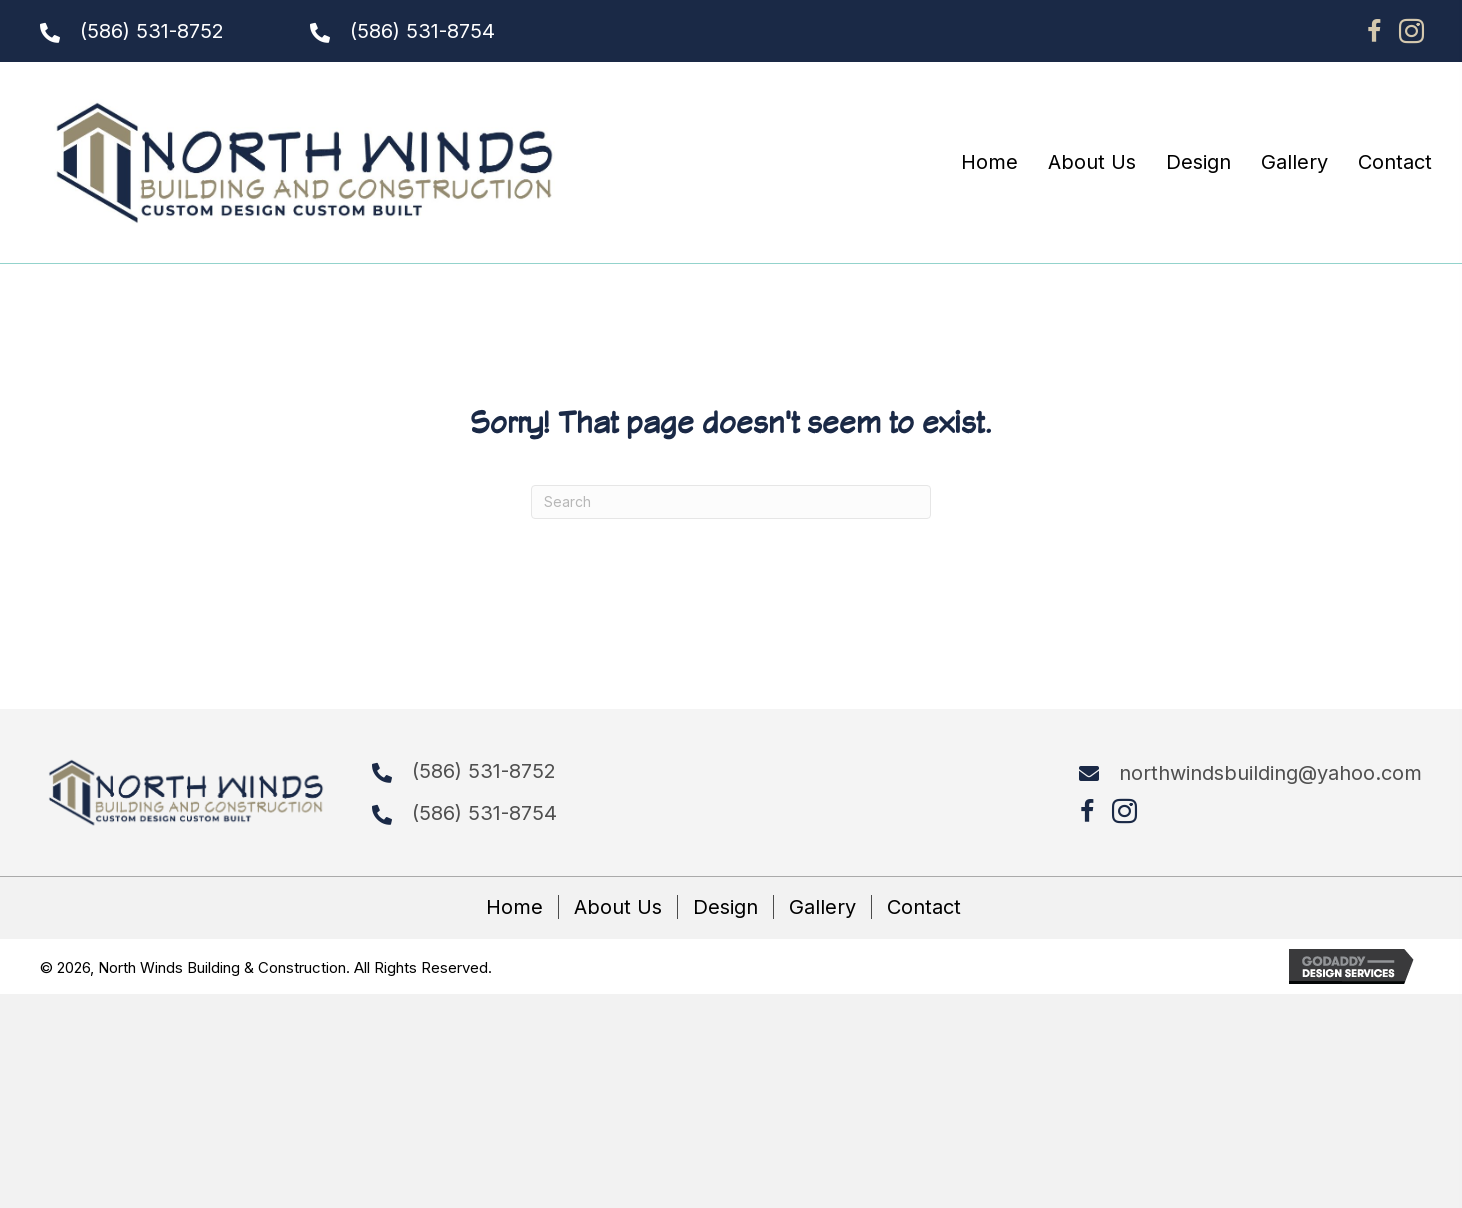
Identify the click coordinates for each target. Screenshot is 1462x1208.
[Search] (731, 502)
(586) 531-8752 (152, 31)
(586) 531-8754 (422, 31)
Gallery (822, 907)
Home (514, 907)
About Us (618, 907)
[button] (1374, 31)
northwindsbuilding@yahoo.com (1270, 773)
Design (725, 907)
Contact (924, 907)
